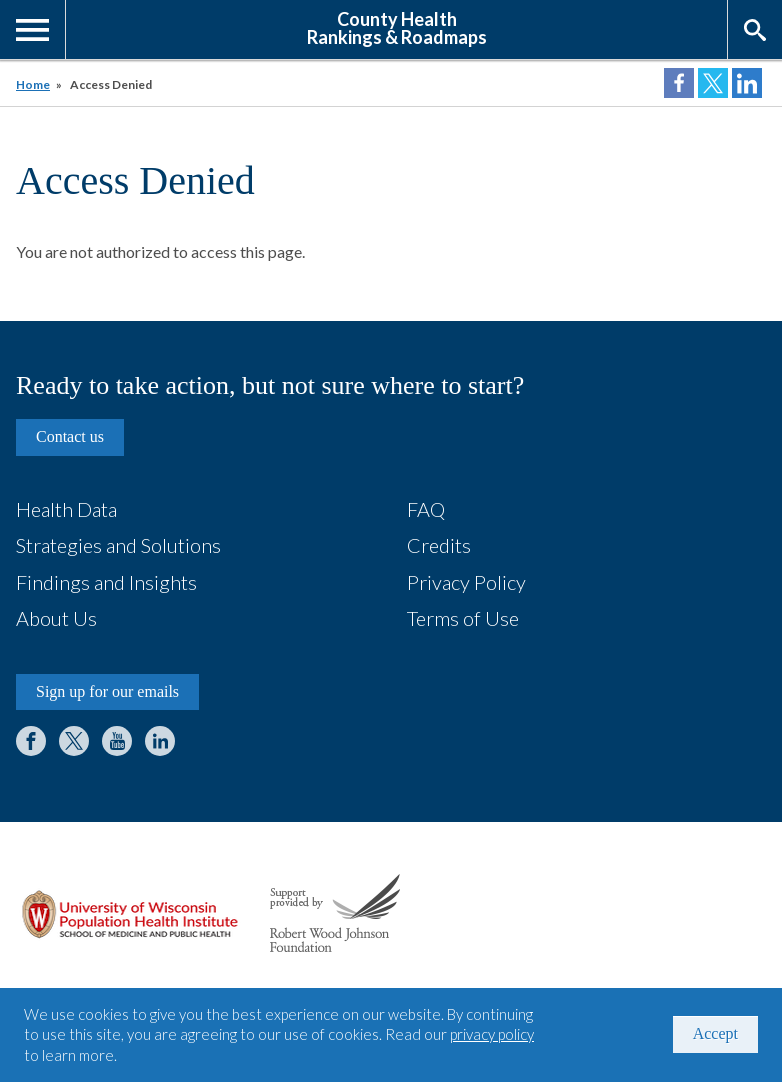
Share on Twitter (713, 83)
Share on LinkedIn (747, 83)
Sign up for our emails (107, 691)
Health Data (66, 509)
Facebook (31, 741)
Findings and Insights (106, 582)
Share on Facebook (679, 83)
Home (33, 84)
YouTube (117, 741)
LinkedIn (160, 741)
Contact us (70, 436)
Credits (439, 545)
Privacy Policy (466, 582)
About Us (56, 618)
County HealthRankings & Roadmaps (397, 27)
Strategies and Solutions (118, 545)
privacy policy (492, 1034)
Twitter (74, 741)
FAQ (426, 509)
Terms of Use (463, 618)
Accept (715, 1033)
